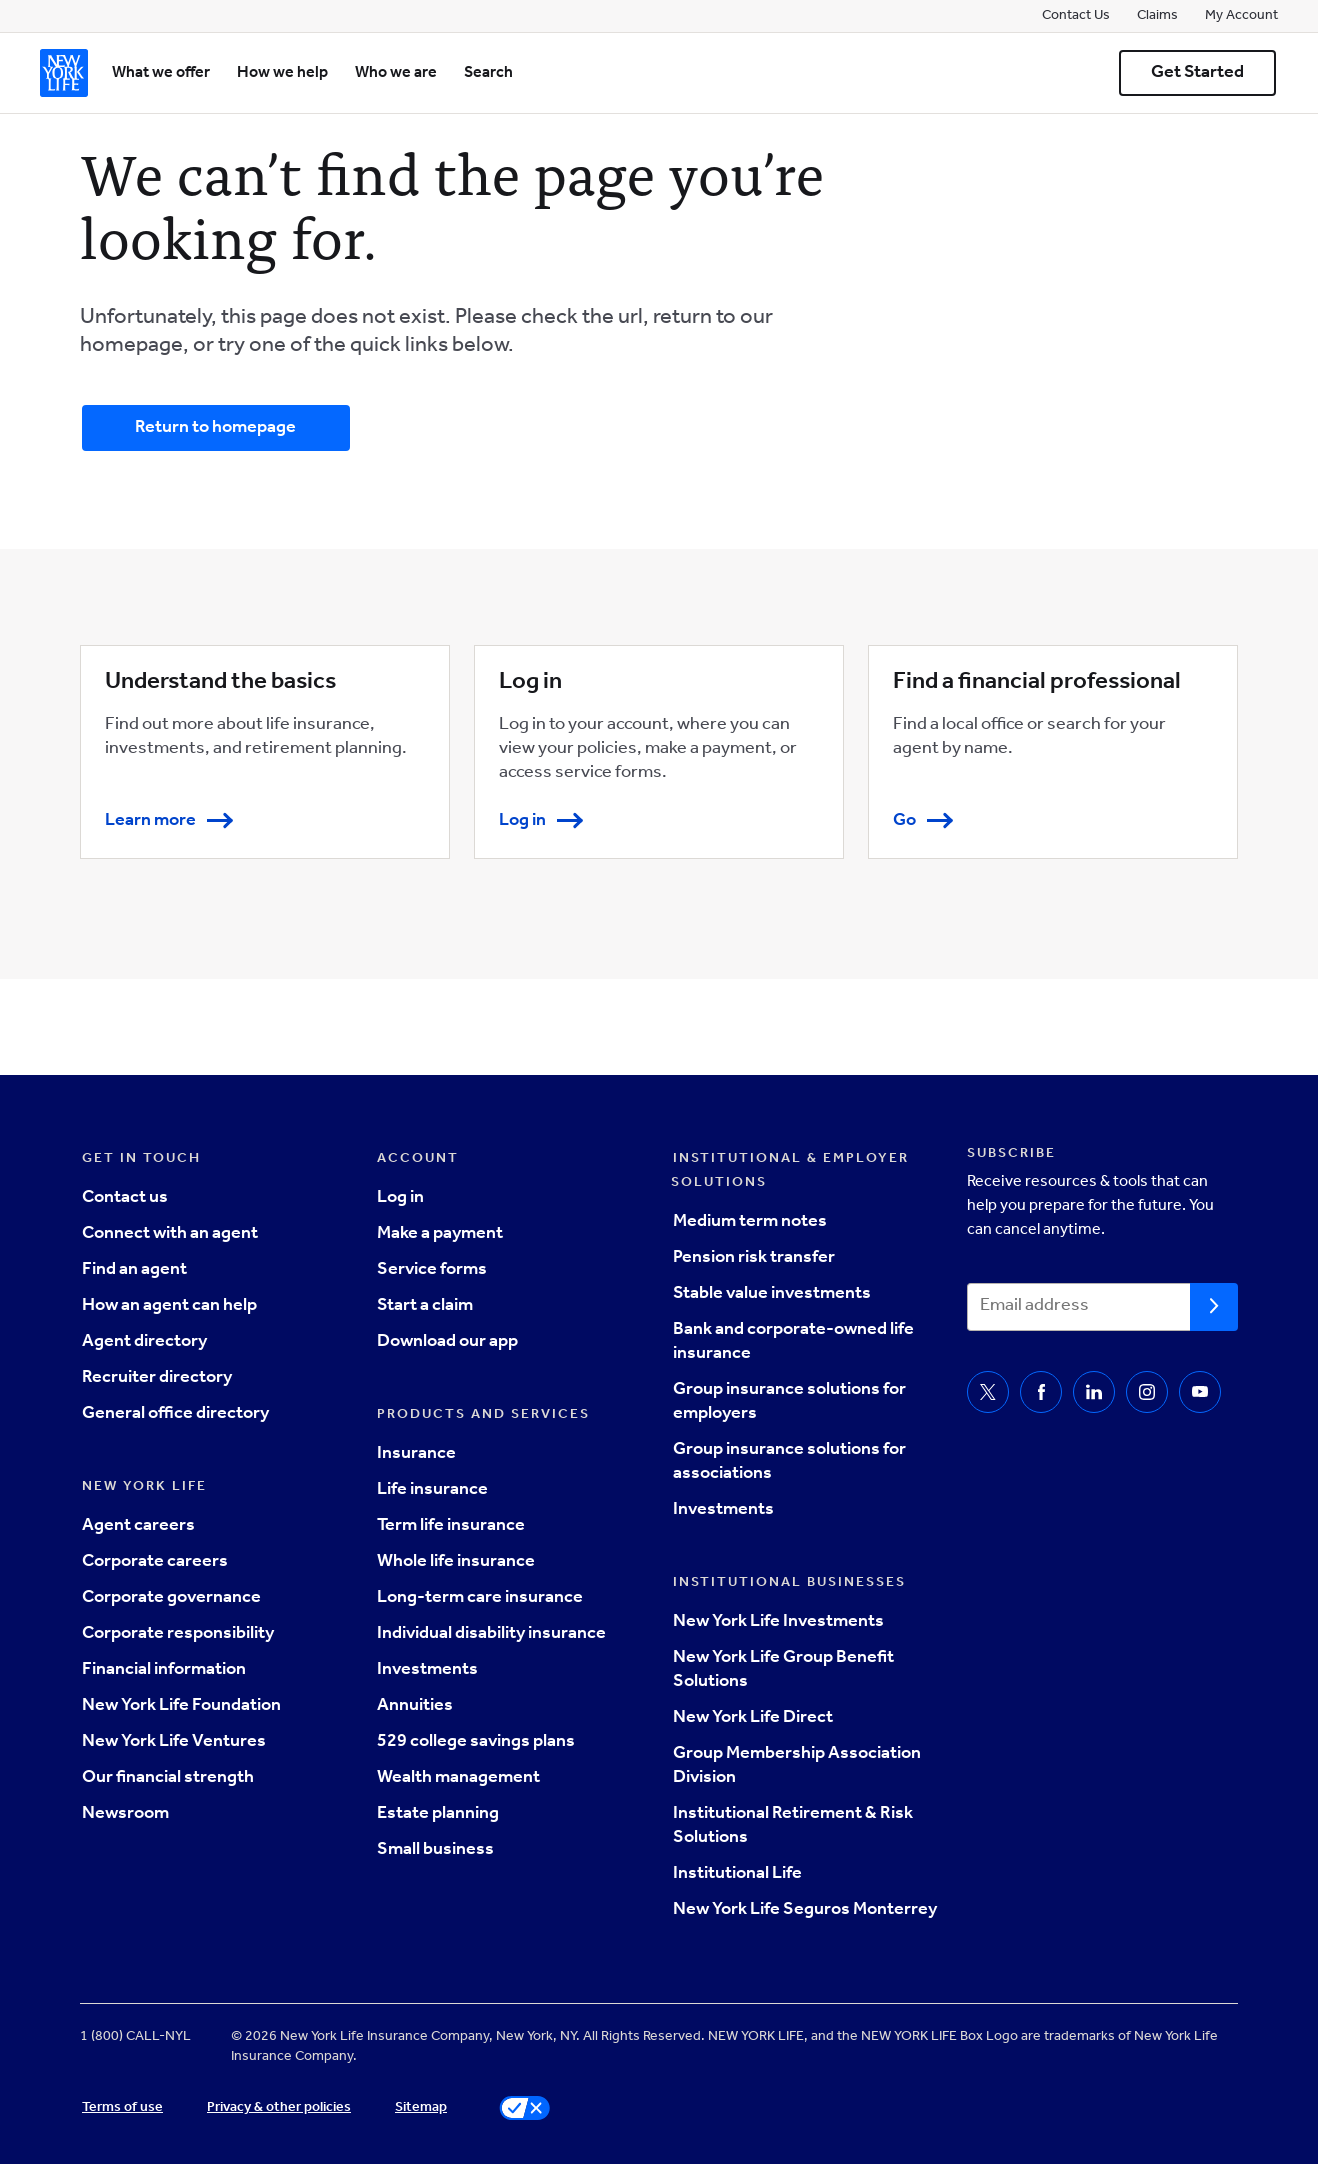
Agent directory (144, 1343)
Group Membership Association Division (797, 1767)
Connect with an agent (170, 1235)
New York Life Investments (778, 1623)
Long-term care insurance (480, 1599)
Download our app (447, 1343)
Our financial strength (168, 1779)
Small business (435, 1851)
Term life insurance (451, 1527)
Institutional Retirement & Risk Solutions (793, 1827)
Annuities (415, 1707)
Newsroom (125, 1815)
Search (488, 74)
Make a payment (440, 1235)
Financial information (164, 1671)
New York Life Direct (753, 1719)
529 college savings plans (476, 1743)
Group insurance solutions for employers (789, 1403)
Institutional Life (737, 1875)
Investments (427, 1671)
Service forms (432, 1271)
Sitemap (421, 2109)
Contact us (125, 1199)
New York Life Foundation (181, 1707)
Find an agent (134, 1271)
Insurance (416, 1455)
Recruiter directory (157, 1379)
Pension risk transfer (754, 1259)
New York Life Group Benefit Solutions (783, 1671)
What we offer (161, 74)
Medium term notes (750, 1223)
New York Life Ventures (174, 1743)
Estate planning (438, 1815)
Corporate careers (155, 1563)
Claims (1157, 17)
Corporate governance (171, 1599)
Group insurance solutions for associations (789, 1463)
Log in (400, 1199)
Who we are (396, 74)
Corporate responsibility (178, 1635)
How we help (282, 74)
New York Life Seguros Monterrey (805, 1911)
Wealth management (458, 1779)
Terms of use (122, 2109)
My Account (1241, 17)
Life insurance (432, 1491)
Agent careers (138, 1527)
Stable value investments (772, 1295)
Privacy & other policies (279, 2109)
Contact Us (1076, 17)
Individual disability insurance (491, 1635)
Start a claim (425, 1307)
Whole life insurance (456, 1563)
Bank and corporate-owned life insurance (793, 1343)
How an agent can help (169, 1307)
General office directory (175, 1415)
